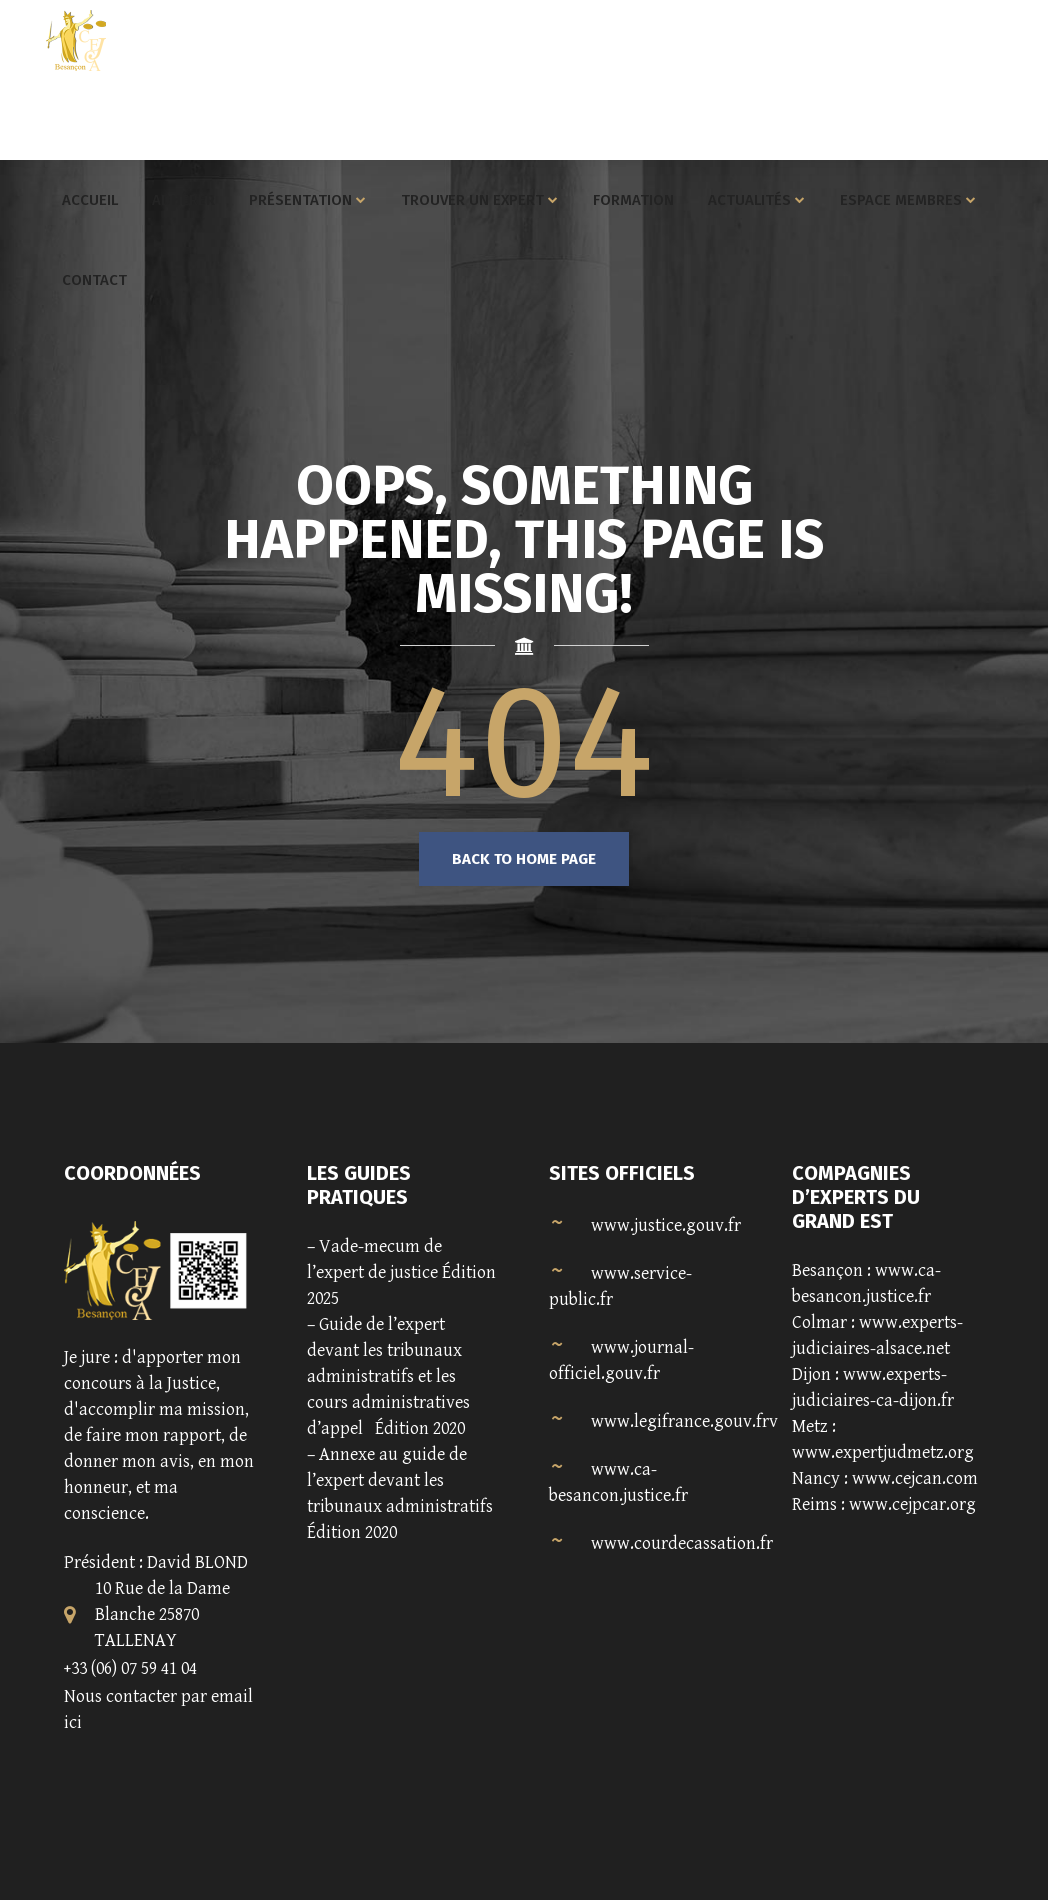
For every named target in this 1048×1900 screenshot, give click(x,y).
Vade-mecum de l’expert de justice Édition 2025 (401, 1272)
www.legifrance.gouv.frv (684, 1421)
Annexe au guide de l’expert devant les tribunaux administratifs (400, 1480)
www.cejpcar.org (912, 1504)
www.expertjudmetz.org (883, 1452)
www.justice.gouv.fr (666, 1225)
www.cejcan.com (915, 1478)
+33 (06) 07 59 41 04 (130, 1668)
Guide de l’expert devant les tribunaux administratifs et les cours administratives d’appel (388, 1376)
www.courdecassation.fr (682, 1543)
